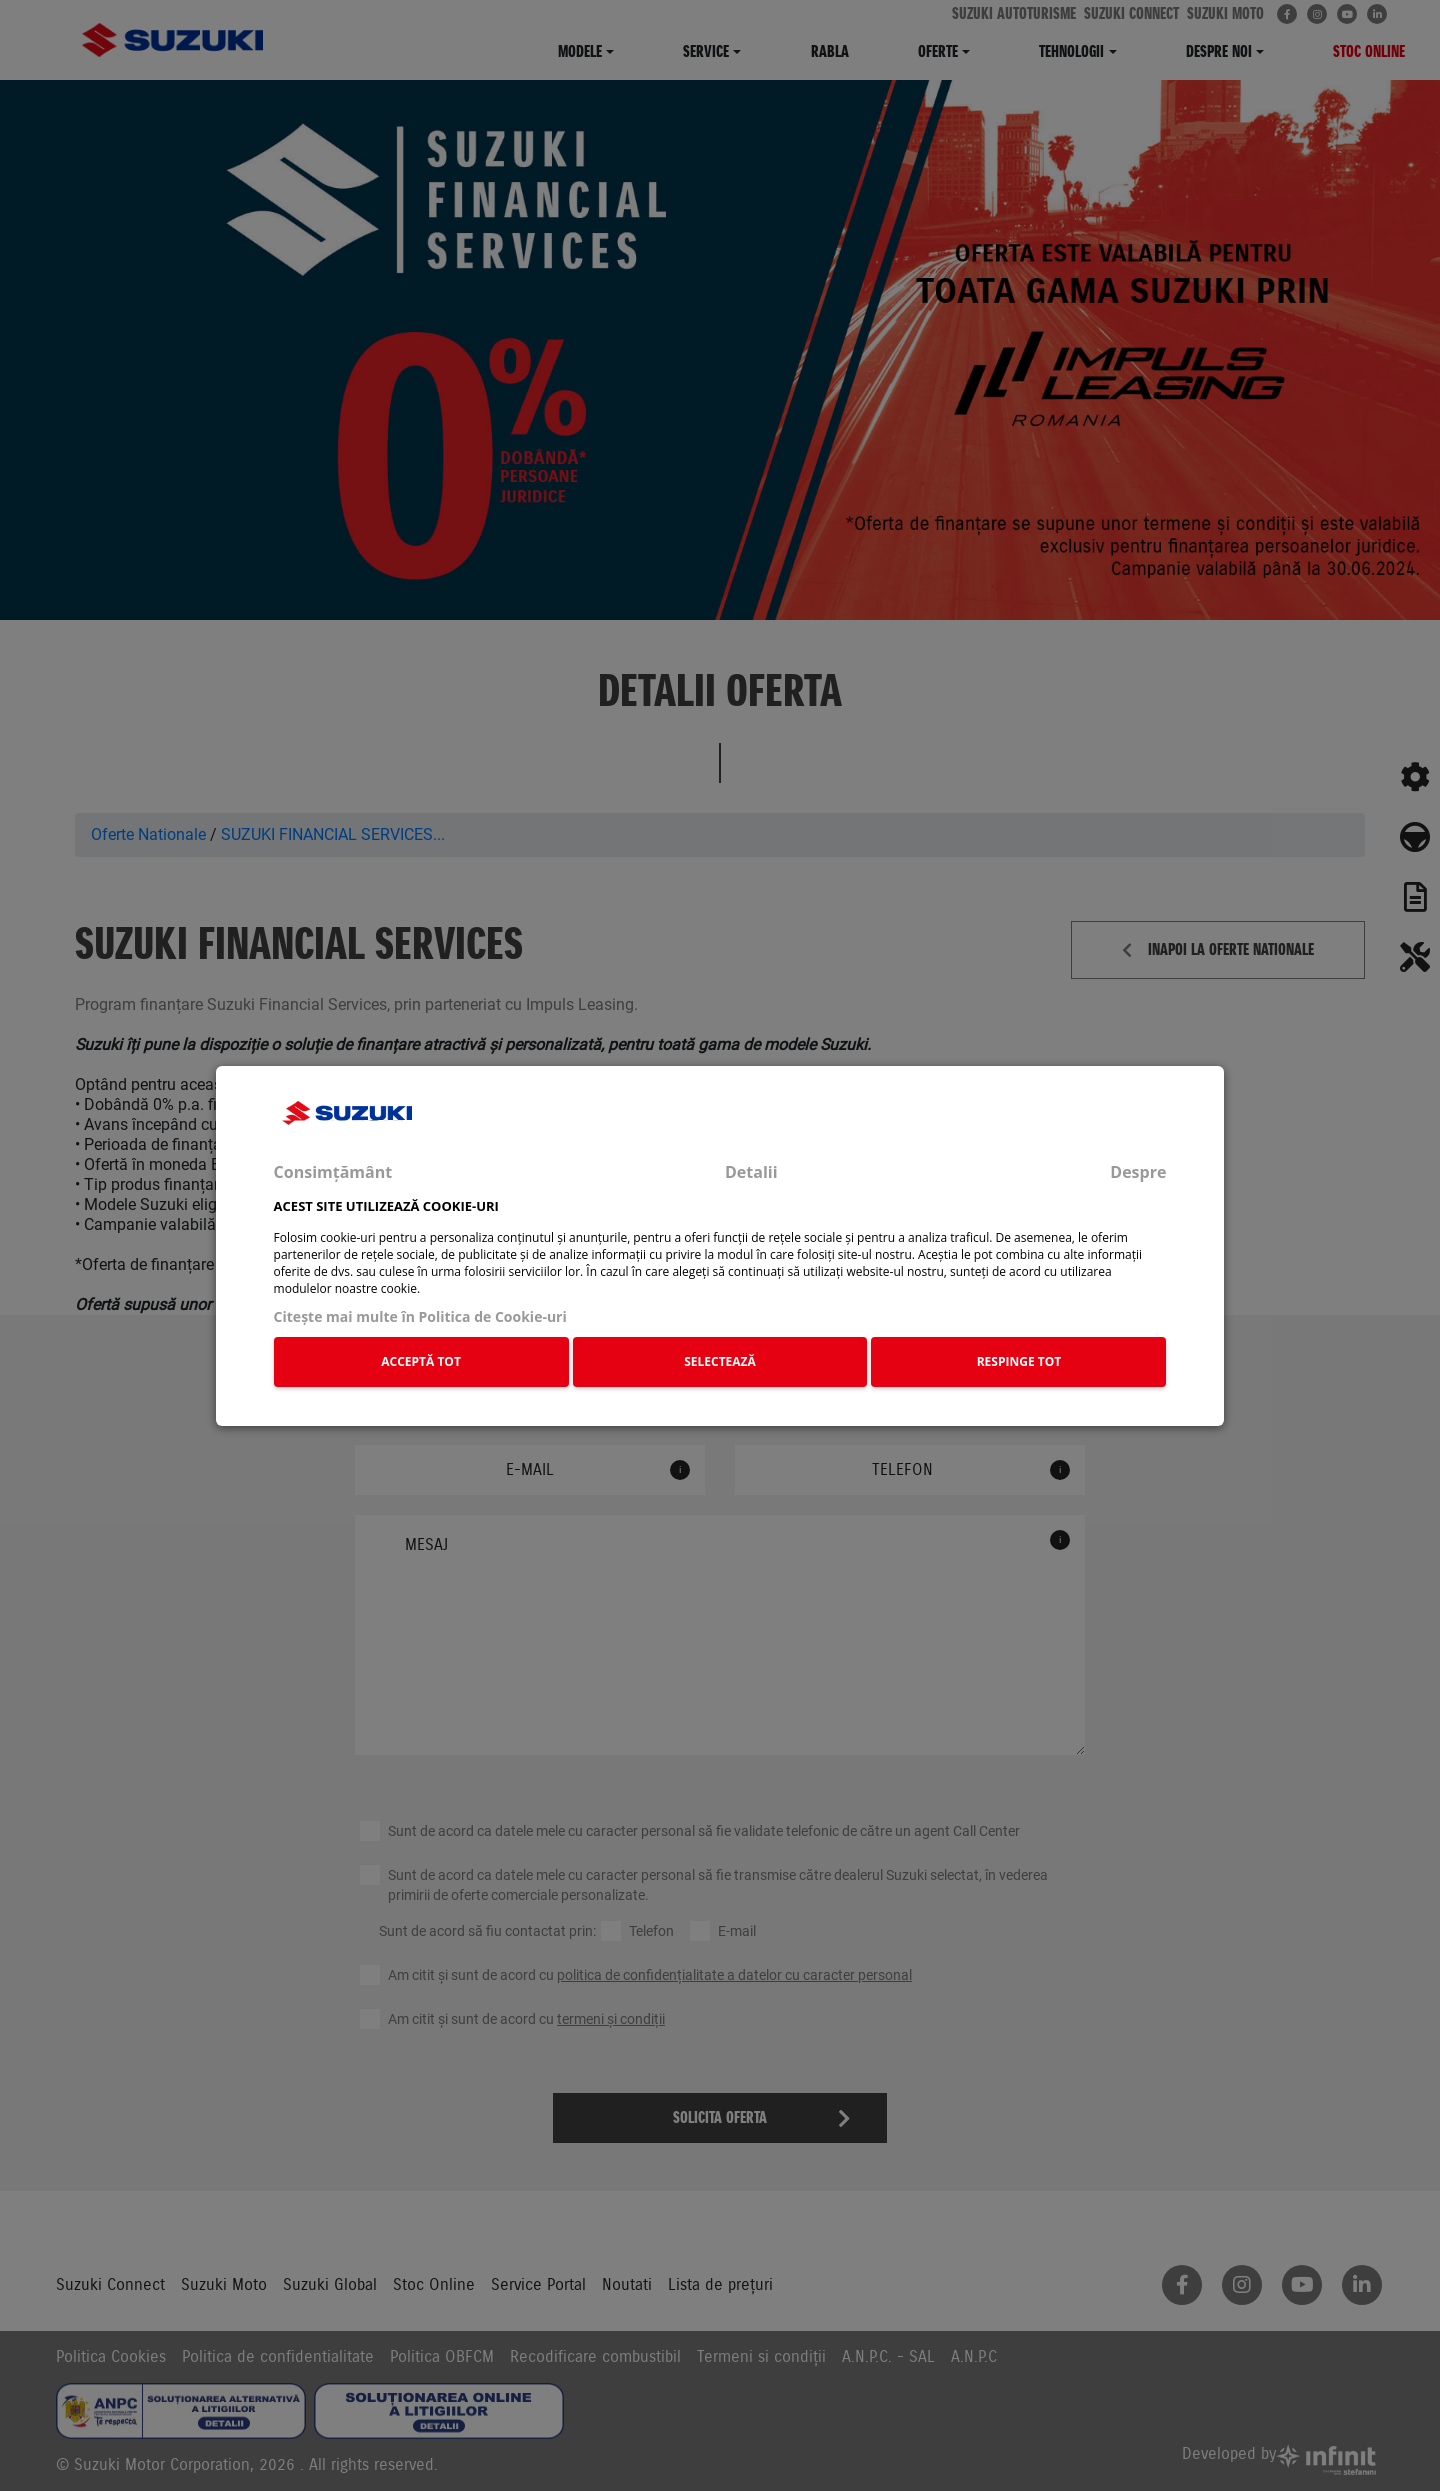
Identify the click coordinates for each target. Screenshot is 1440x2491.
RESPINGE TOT (1019, 1361)
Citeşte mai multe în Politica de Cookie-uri (420, 1316)
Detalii (751, 1172)
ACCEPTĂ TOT (421, 1361)
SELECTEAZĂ (720, 1361)
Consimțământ (333, 1172)
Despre (1138, 1172)
